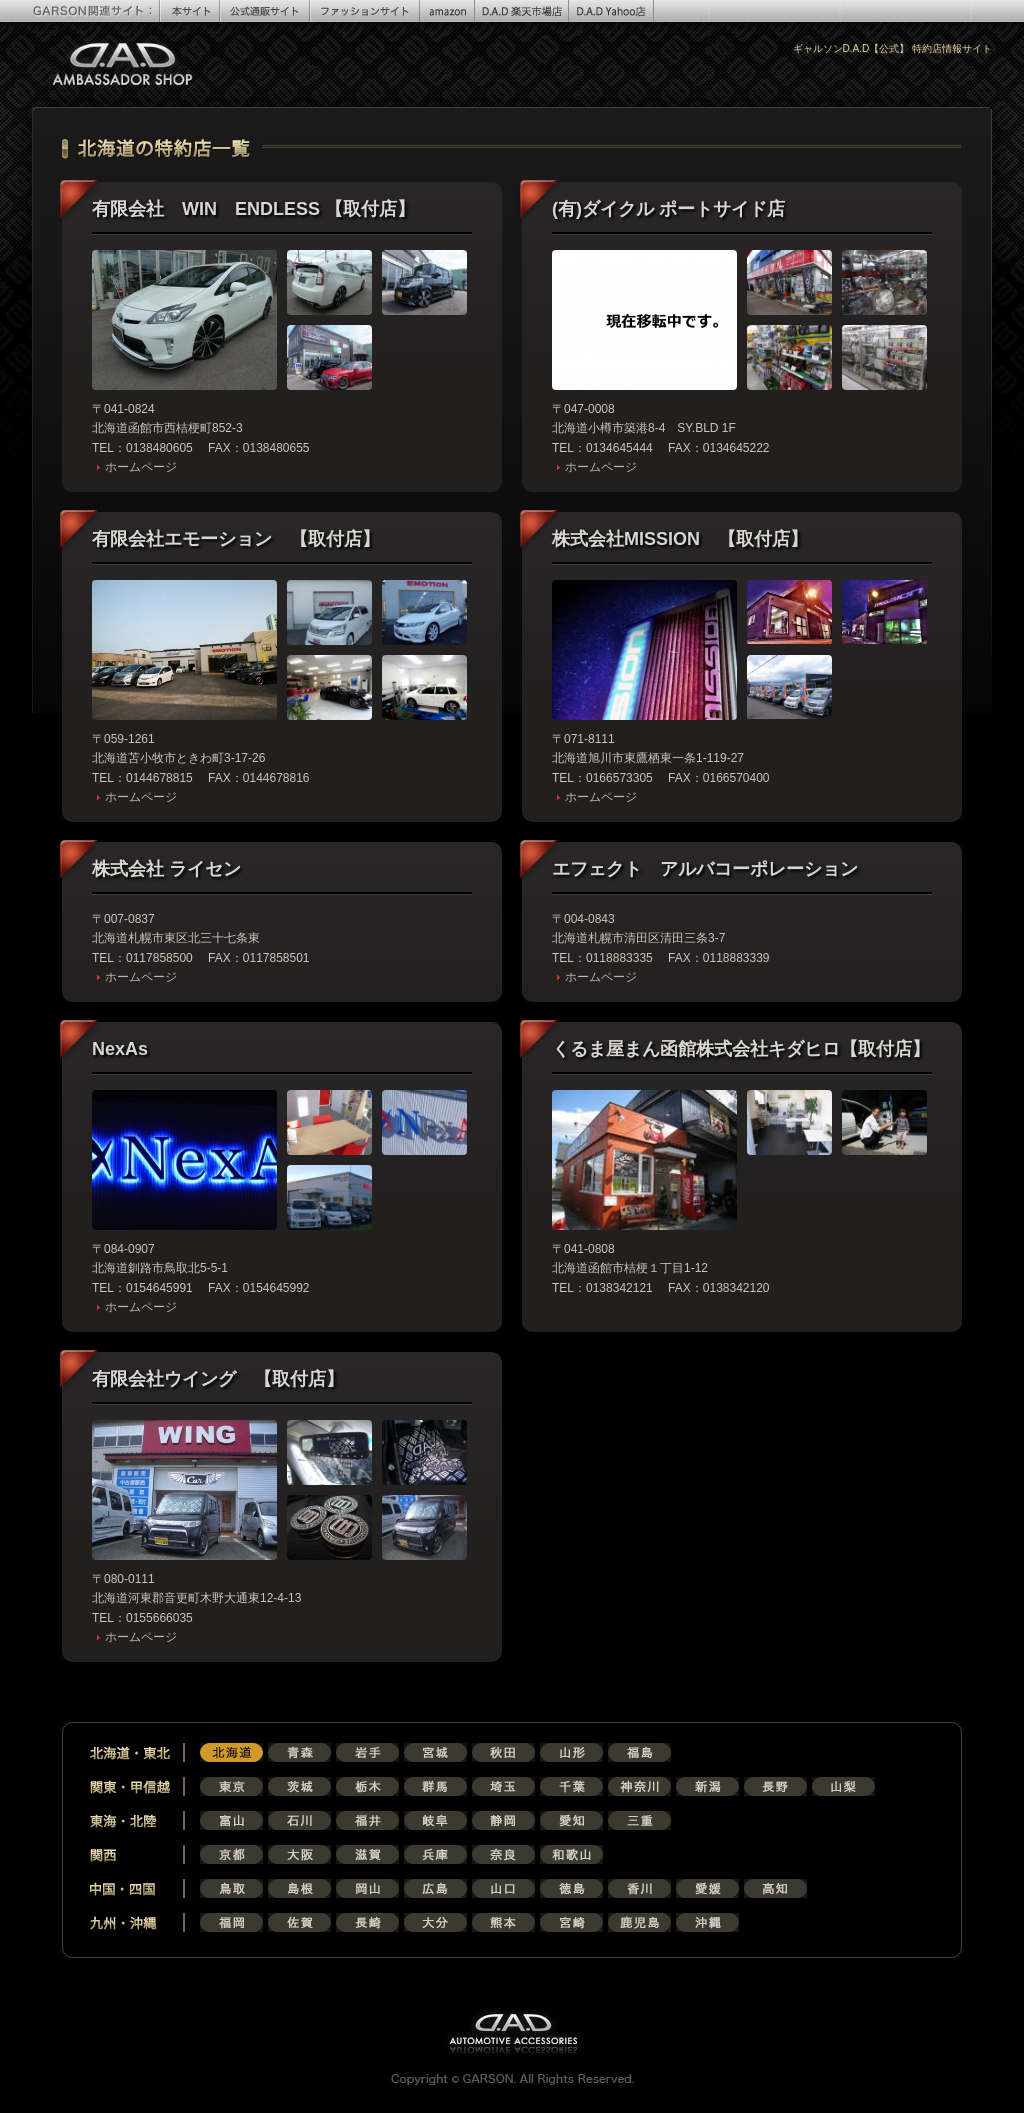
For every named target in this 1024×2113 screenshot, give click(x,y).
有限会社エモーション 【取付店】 (236, 539)
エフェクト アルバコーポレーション (705, 869)
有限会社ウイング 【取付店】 (218, 1379)
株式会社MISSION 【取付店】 (680, 539)
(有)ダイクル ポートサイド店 (668, 209)
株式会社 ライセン (166, 869)
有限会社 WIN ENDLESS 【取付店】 (253, 209)
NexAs (120, 1049)
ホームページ (141, 467)
